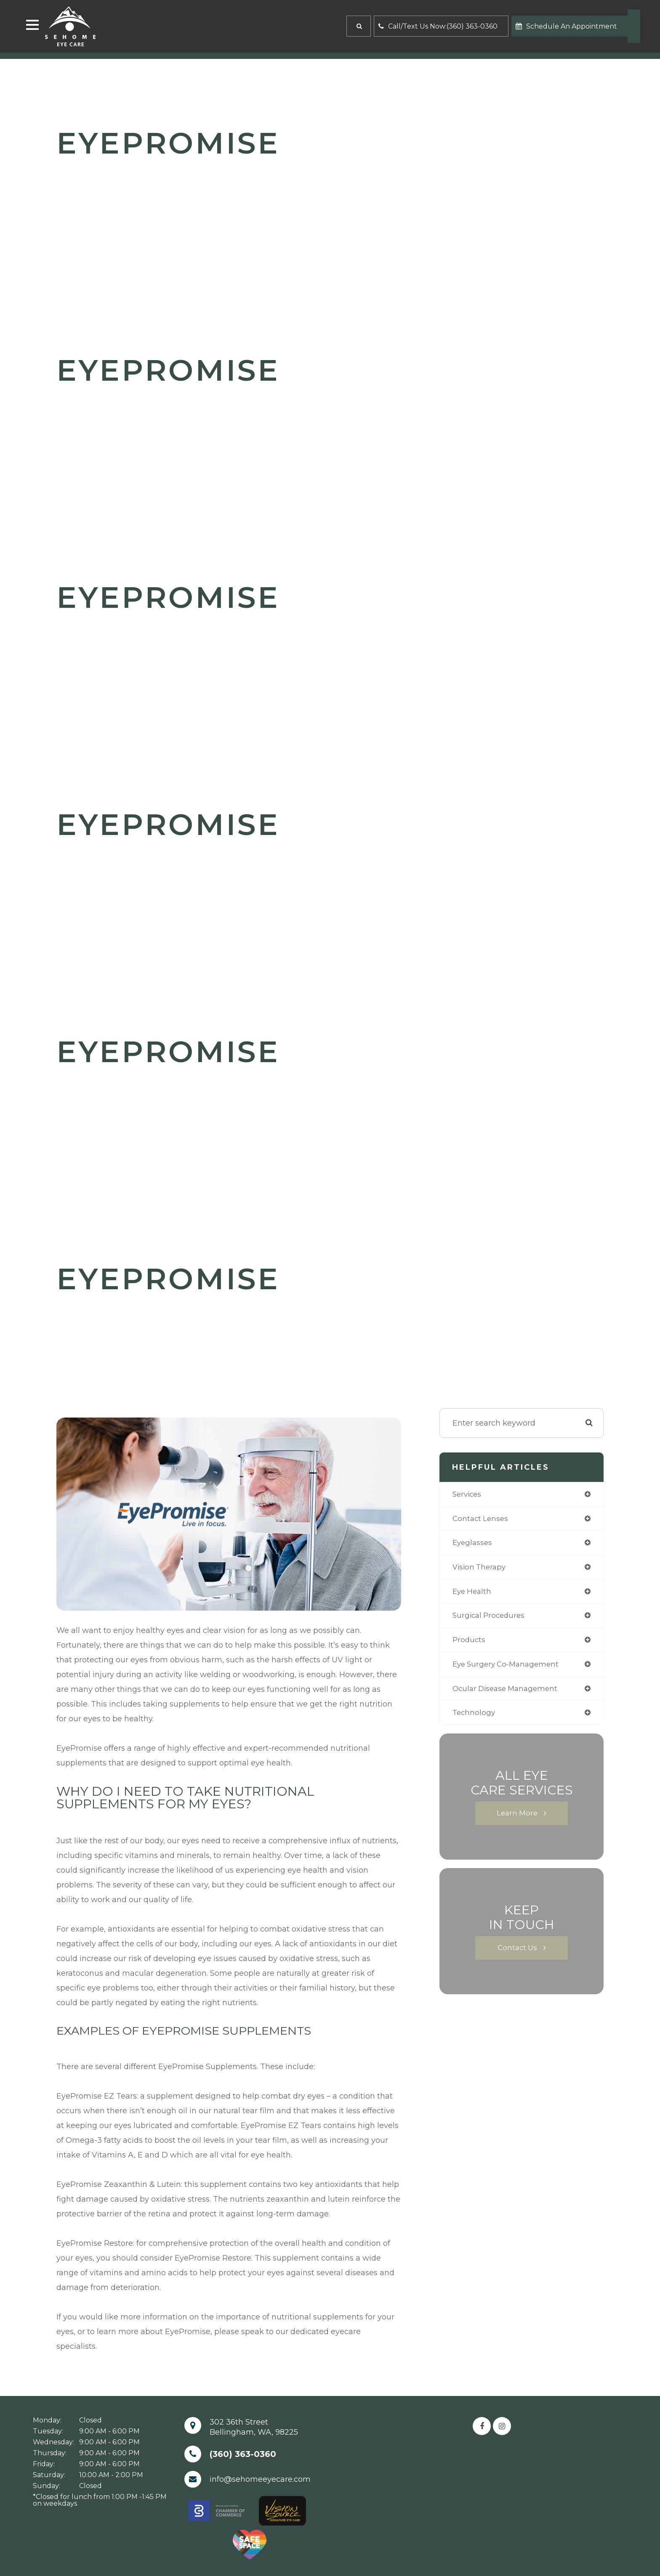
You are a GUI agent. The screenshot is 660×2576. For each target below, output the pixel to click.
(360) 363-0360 (243, 2454)
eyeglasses (473, 1544)
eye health (473, 1593)
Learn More (517, 1819)
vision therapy (480, 1569)
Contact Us (517, 1953)
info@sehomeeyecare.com (260, 2479)
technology (474, 1718)
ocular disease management (508, 1693)
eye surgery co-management (508, 1668)
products (469, 1643)
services (468, 1494)
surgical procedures (490, 1618)
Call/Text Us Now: (438, 26)
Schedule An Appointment (566, 26)
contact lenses (481, 1519)
